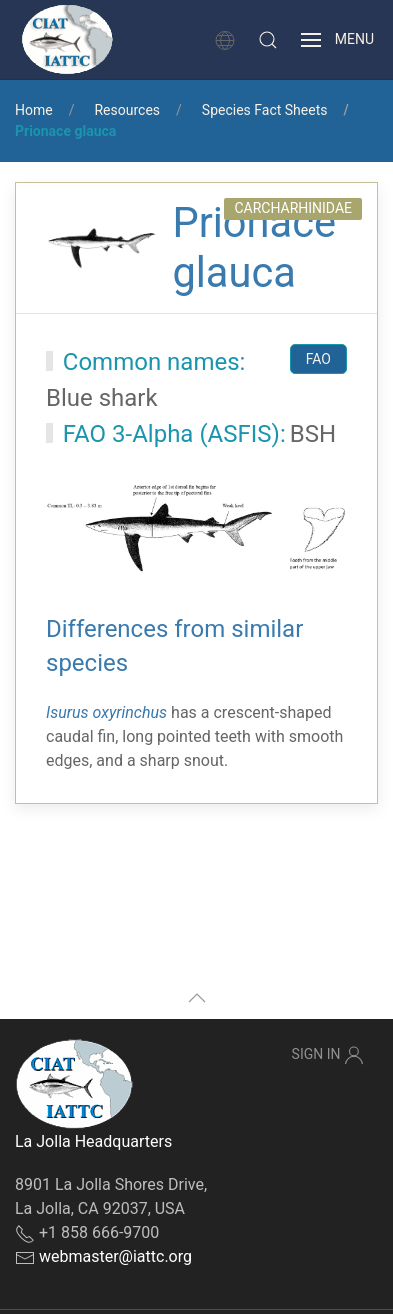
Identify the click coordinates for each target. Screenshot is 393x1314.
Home (34, 110)
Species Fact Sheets (265, 110)
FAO (318, 359)
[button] (268, 40)
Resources (127, 110)
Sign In (328, 1055)
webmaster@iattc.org (115, 1256)
